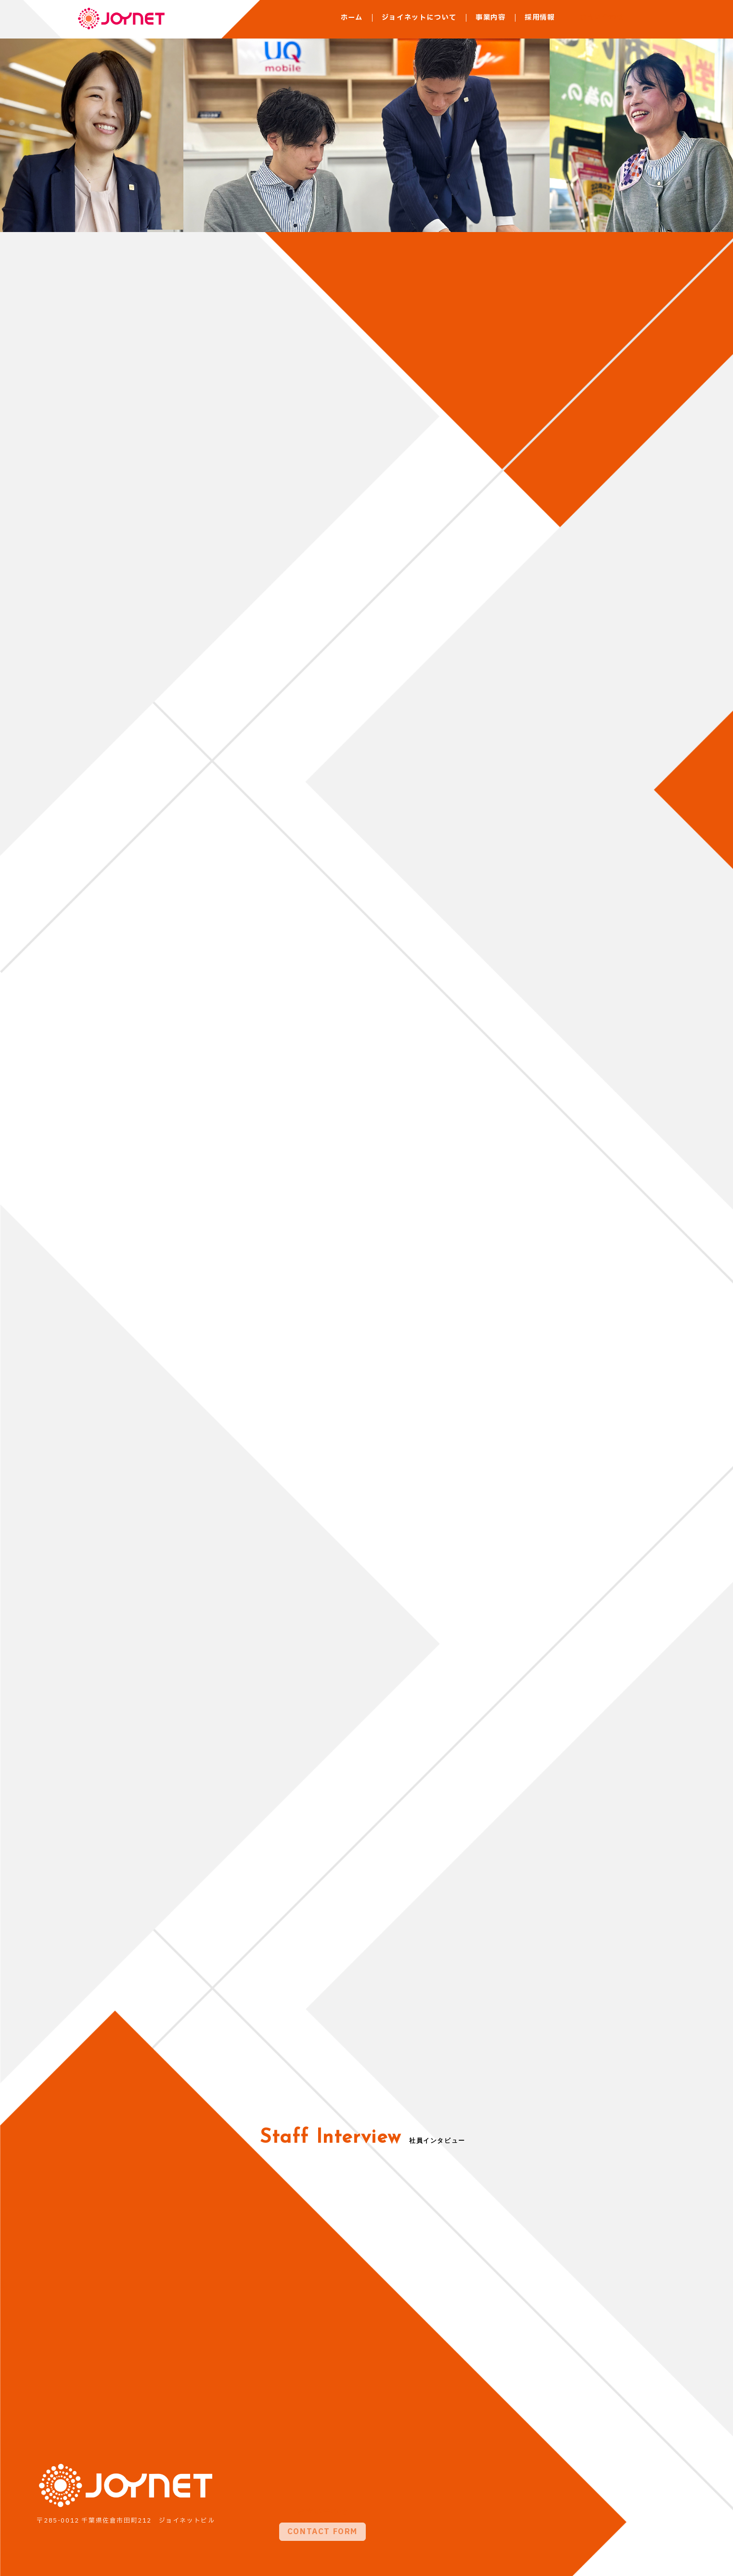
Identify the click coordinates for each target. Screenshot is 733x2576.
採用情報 (539, 18)
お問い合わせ (602, 18)
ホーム (352, 18)
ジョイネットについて (419, 18)
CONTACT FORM (322, 2501)
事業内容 (491, 18)
